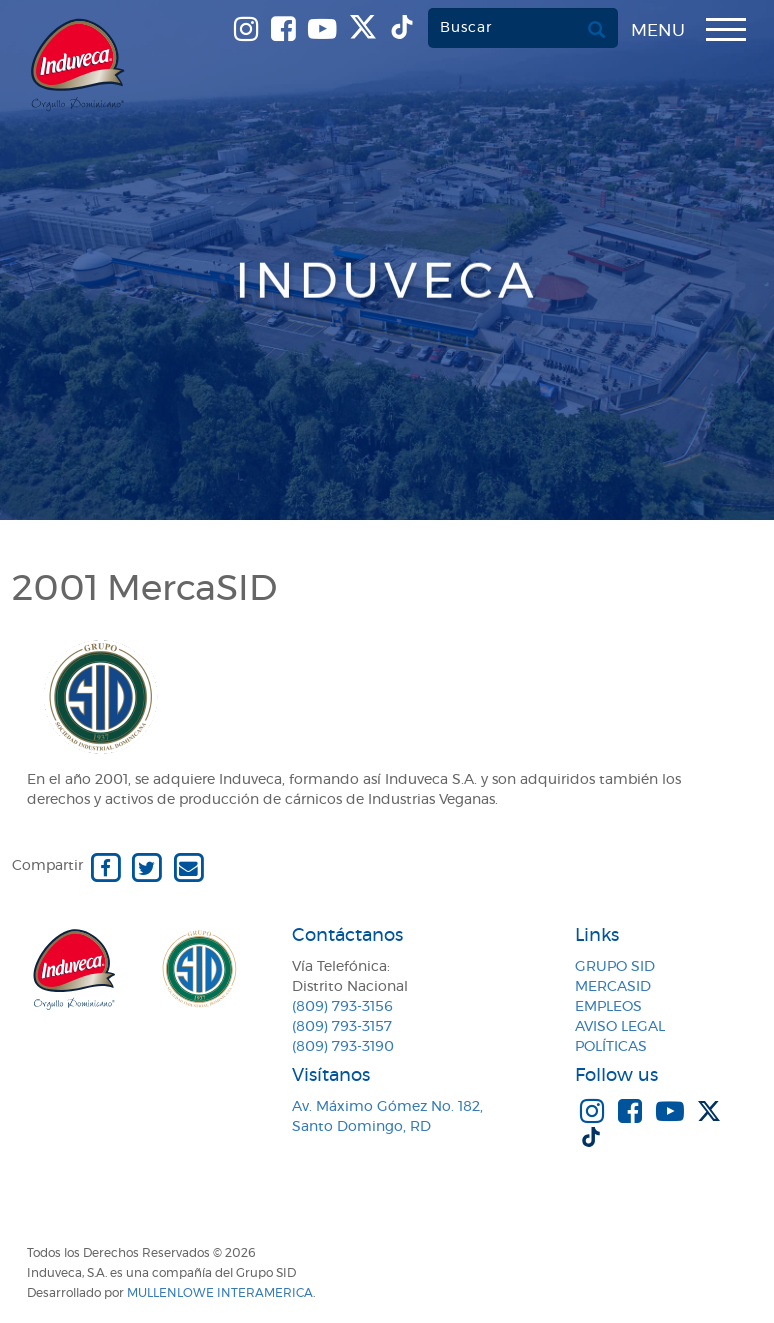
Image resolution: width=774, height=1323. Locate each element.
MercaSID (613, 987)
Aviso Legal (620, 1027)
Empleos (608, 1007)
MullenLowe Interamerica (220, 1293)
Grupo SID (615, 967)
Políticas (611, 1047)
